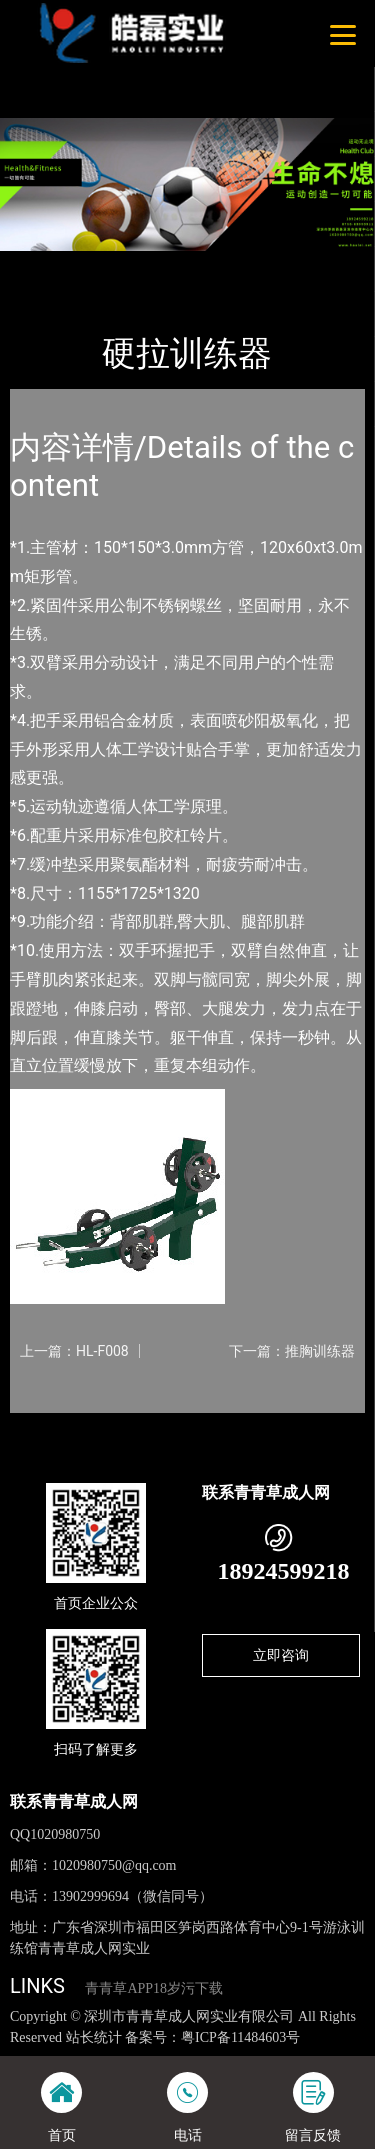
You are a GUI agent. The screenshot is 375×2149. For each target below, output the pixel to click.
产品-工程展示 (119, 264)
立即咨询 (281, 1655)
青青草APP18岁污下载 (154, 1988)
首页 (42, 264)
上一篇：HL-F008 (74, 1351)
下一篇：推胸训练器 (292, 1351)
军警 (195, 264)
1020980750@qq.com (114, 1865)
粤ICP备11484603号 (240, 2037)
